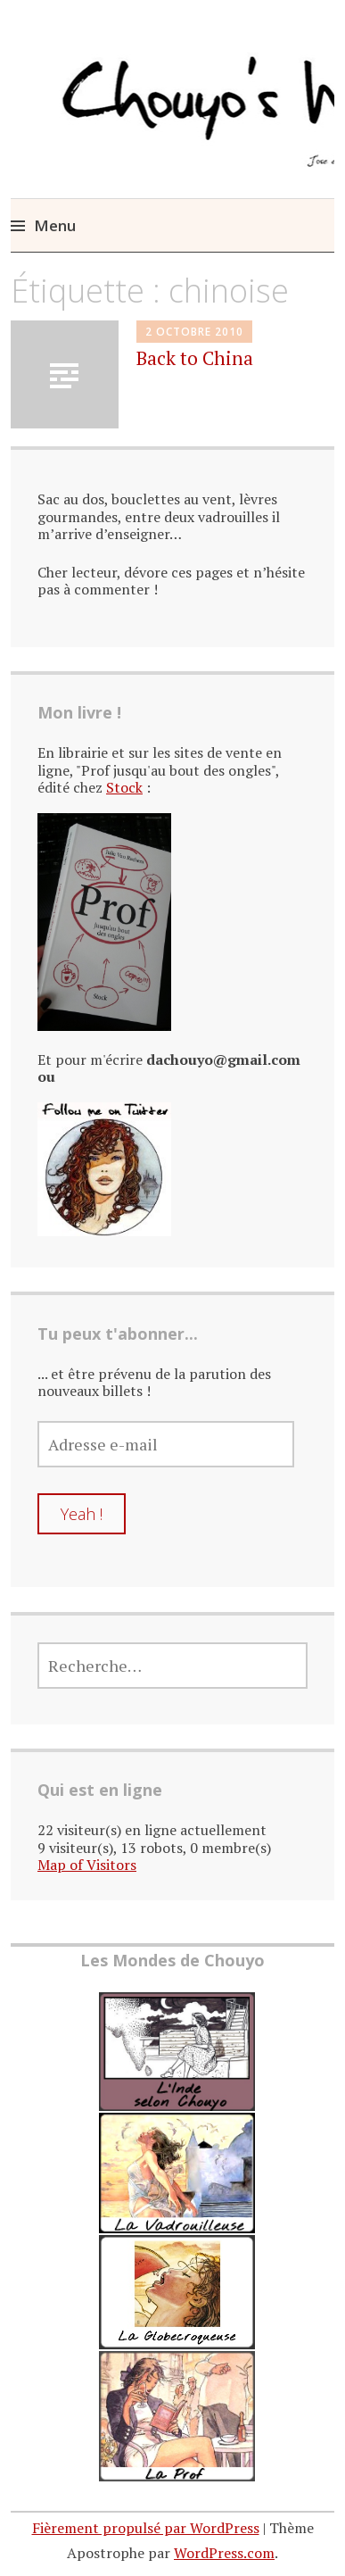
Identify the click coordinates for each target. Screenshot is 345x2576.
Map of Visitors (86, 1864)
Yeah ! (82, 1514)
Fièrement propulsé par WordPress (145, 2528)
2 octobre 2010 (194, 331)
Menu (55, 225)
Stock (124, 787)
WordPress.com (224, 2553)
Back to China (194, 357)
